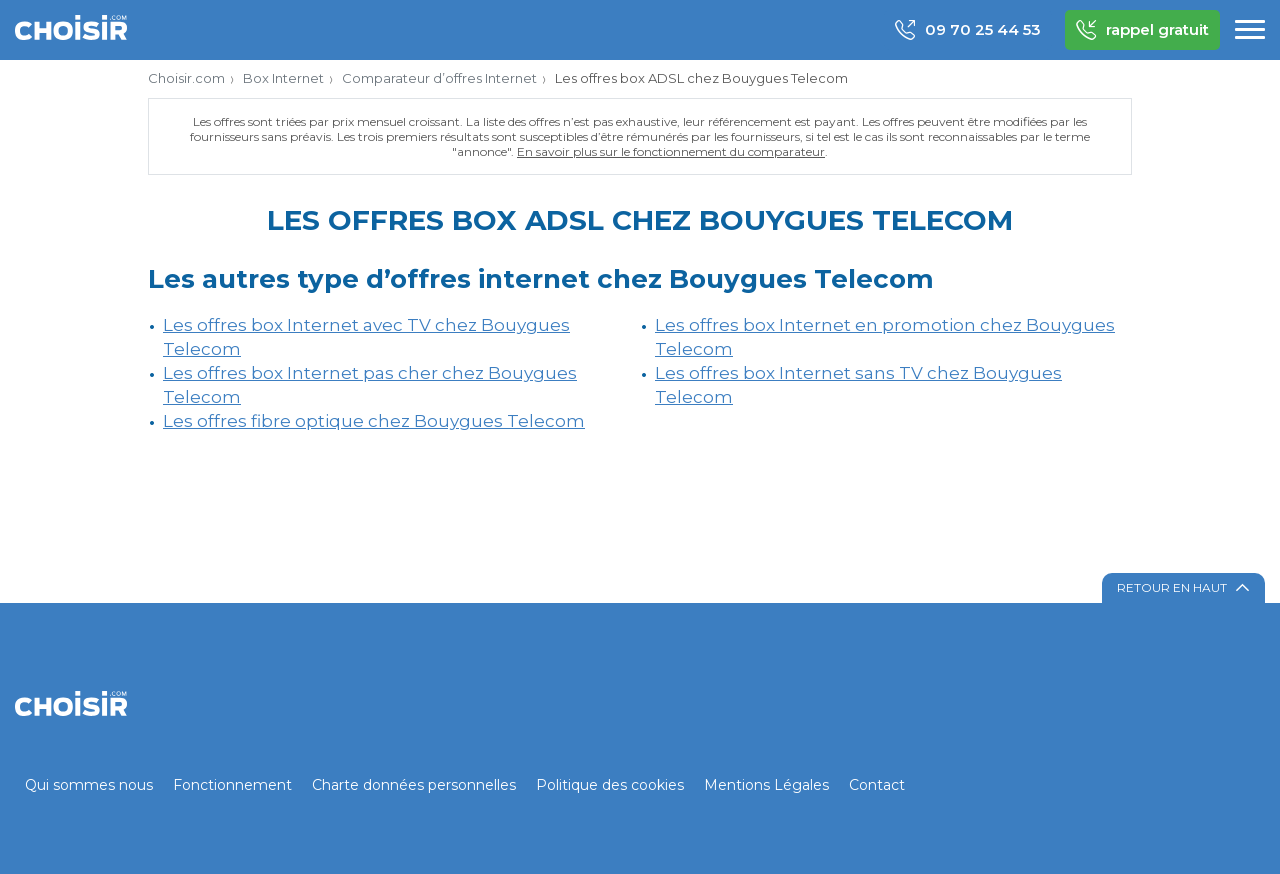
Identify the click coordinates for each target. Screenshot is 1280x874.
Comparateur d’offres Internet (439, 78)
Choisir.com (186, 78)
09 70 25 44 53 (968, 30)
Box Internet (283, 78)
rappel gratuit (1142, 30)
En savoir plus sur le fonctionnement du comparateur (671, 151)
